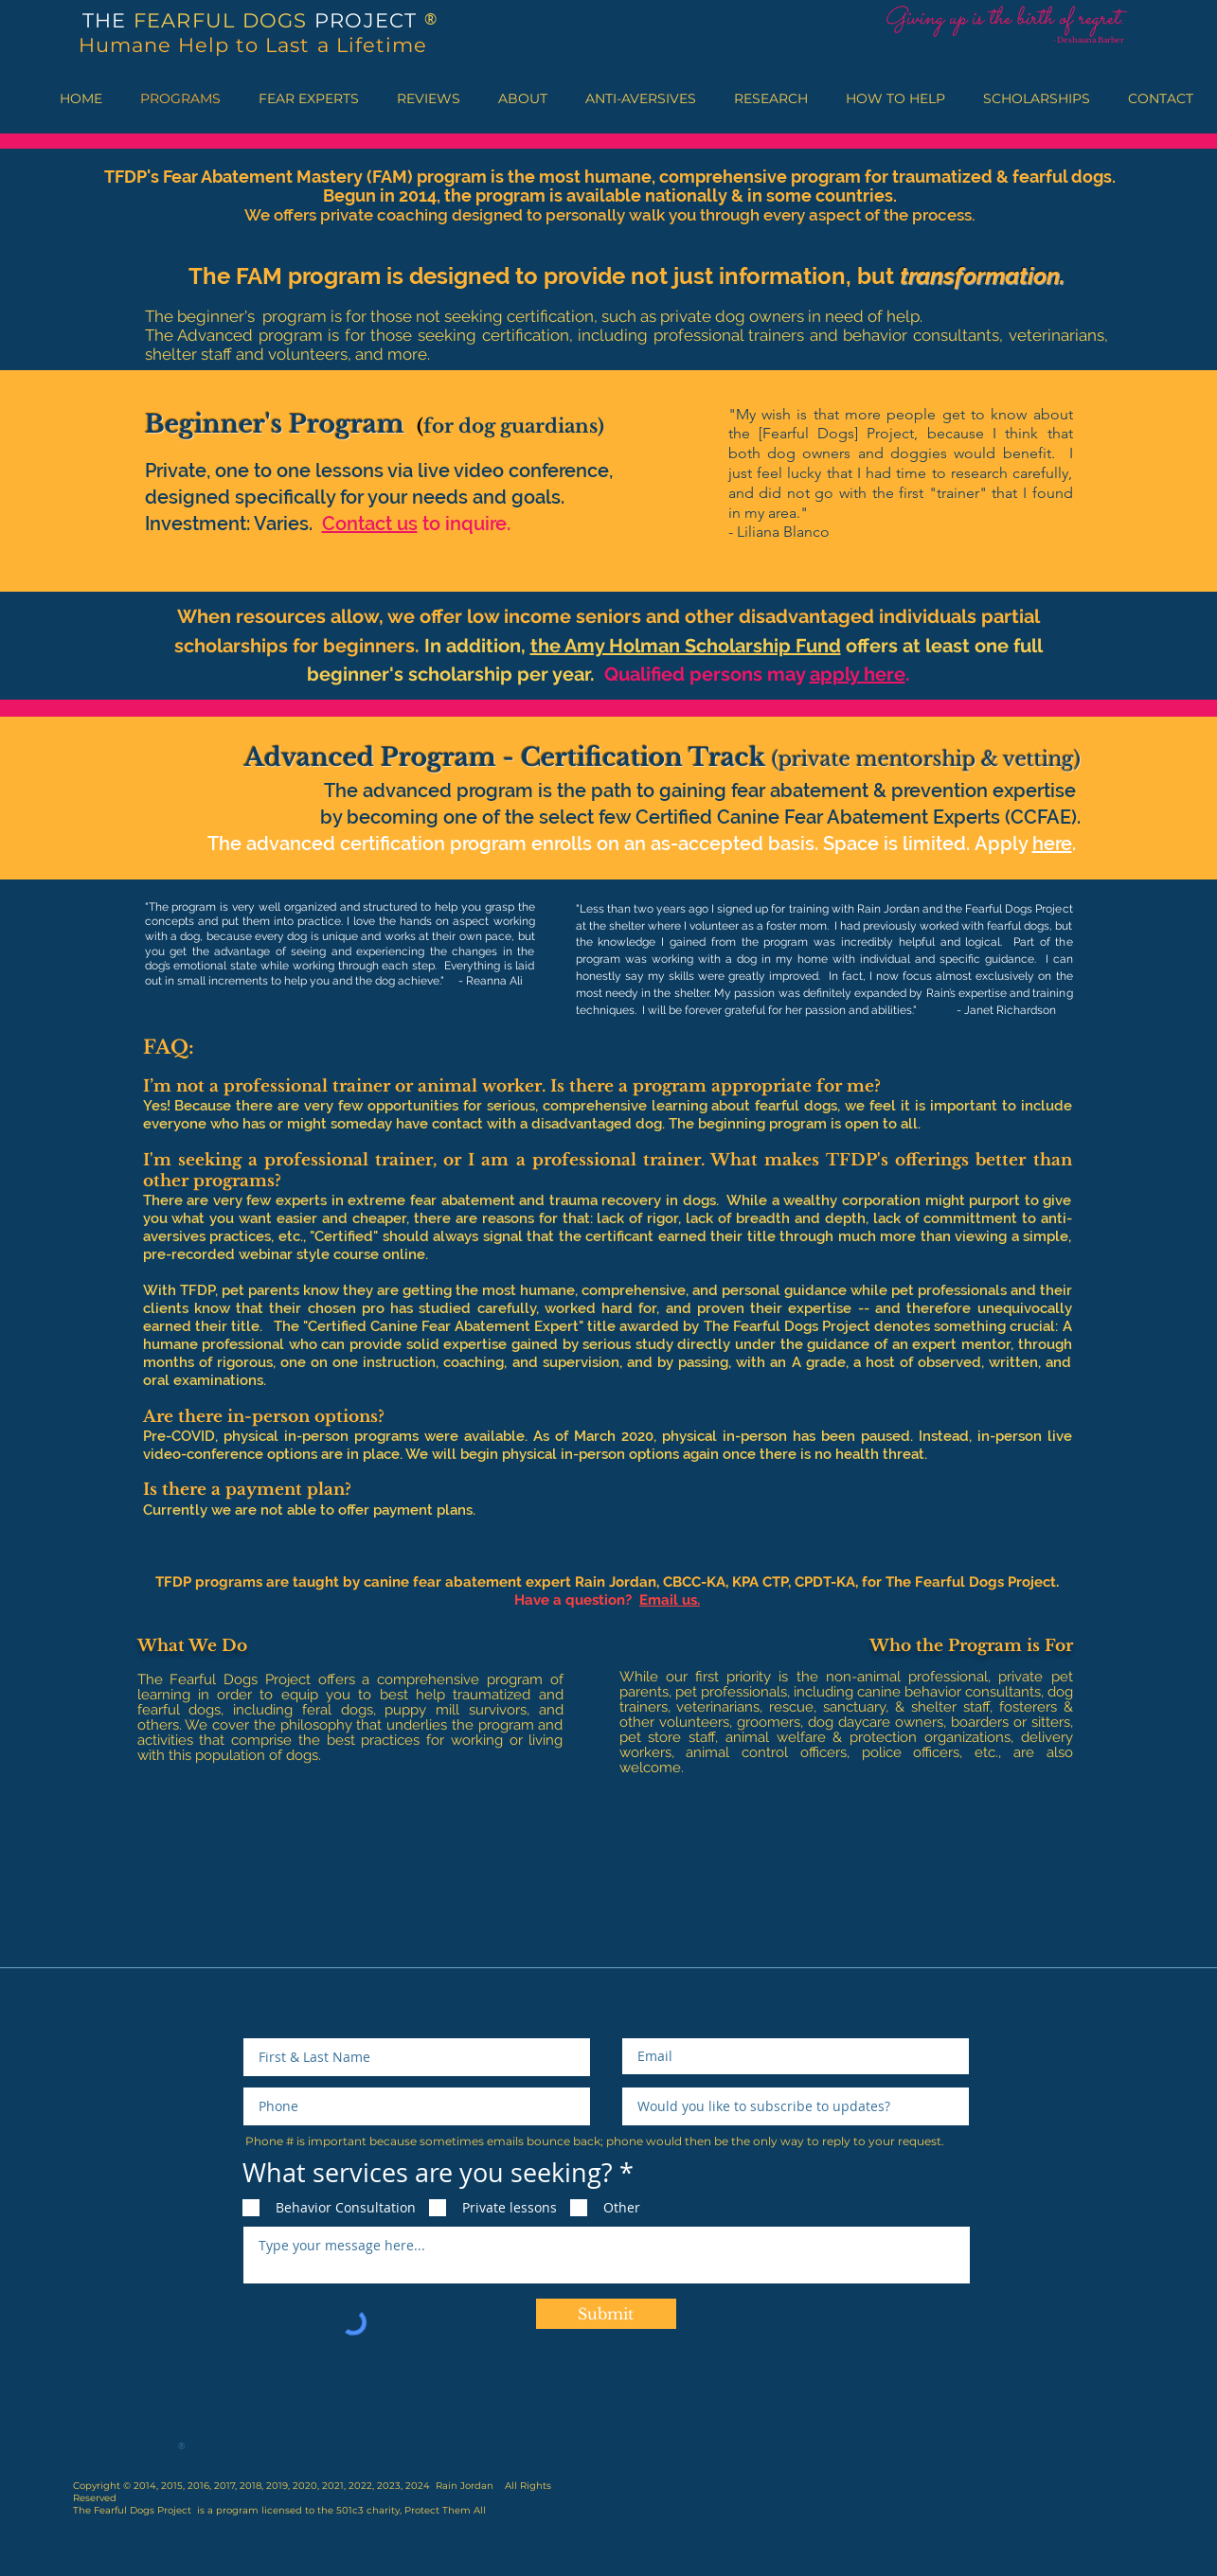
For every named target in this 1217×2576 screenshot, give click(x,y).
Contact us (370, 523)
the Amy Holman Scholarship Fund (685, 645)
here (1052, 843)
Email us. (669, 1599)
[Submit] (606, 2314)
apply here (857, 674)
